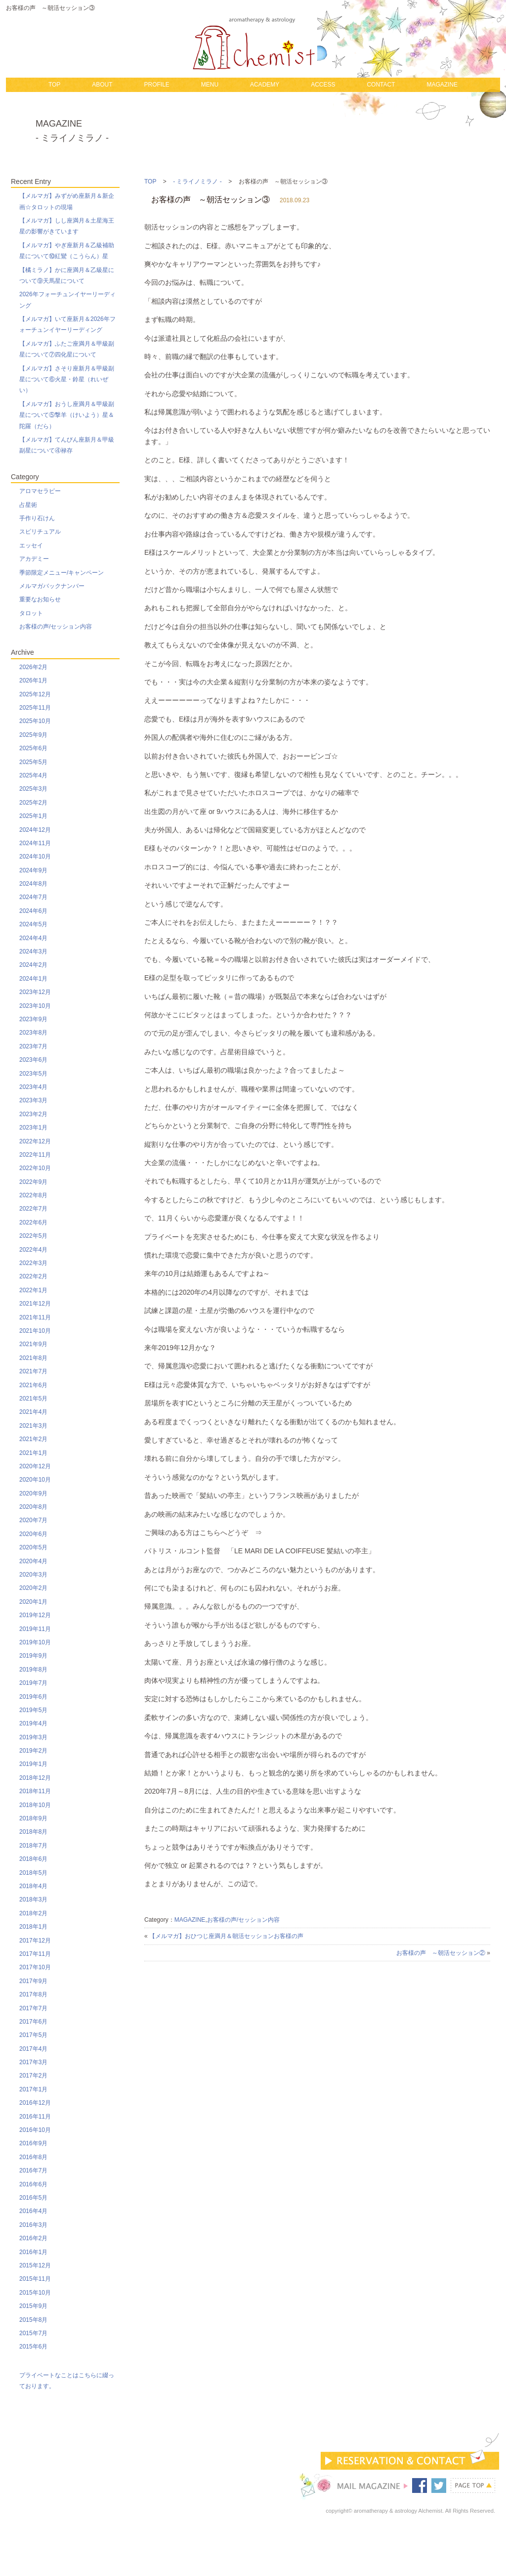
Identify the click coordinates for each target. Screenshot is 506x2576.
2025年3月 (33, 788)
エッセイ (31, 545)
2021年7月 (33, 1371)
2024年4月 (33, 938)
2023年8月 (33, 1032)
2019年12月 (35, 1615)
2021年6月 (33, 1385)
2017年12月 (35, 1940)
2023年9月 (33, 1019)
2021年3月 (33, 1425)
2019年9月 (33, 1655)
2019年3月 (33, 1737)
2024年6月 (33, 910)
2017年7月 (33, 2008)
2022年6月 (33, 1222)
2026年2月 (33, 667)
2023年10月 (35, 1005)
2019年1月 (33, 1764)
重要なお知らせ (40, 599)
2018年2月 (33, 1913)
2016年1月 (33, 2252)
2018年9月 (33, 1818)
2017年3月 (33, 2062)
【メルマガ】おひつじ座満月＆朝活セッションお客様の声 (226, 1936)
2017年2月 (33, 2075)
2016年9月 (33, 2143)
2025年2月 (33, 802)
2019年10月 (35, 1642)
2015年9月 (33, 2306)
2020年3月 (33, 1574)
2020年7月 (33, 1520)
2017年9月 (33, 1981)
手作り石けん (37, 518)
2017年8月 (33, 1994)
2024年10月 (35, 856)
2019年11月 (35, 1629)
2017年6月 (33, 2021)
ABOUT (102, 84)
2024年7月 (33, 897)
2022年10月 (35, 1168)
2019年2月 (33, 1750)
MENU (209, 84)
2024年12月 (35, 829)
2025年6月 (33, 748)
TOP (54, 84)
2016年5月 (33, 2197)
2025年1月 (33, 816)
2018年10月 (35, 1805)
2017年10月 (35, 1967)
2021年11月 (35, 1317)
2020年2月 (33, 1587)
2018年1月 (33, 1926)
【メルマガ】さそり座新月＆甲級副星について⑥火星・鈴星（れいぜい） (66, 379)
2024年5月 (33, 924)
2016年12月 (35, 2102)
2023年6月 (33, 1059)
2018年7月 (33, 1845)
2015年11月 (35, 2278)
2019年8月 (33, 1669)
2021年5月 (33, 1398)
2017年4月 (33, 2048)
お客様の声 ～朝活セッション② (440, 1952)
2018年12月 (35, 1777)
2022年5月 (33, 1235)
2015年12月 (35, 2265)
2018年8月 (33, 1831)
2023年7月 (33, 1046)
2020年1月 (33, 1601)
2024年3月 (33, 951)
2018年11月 (35, 1791)
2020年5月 (33, 1547)
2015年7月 (33, 2333)
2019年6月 (33, 1696)
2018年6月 (33, 1858)
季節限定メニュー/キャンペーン (61, 572)
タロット (31, 613)
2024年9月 (33, 870)
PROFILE (156, 84)
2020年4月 (33, 1561)
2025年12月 (35, 694)
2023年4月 (33, 1087)
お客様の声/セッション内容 (243, 1919)
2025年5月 (33, 762)
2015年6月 (33, 2346)
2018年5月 (33, 1872)
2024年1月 (33, 978)
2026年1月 (33, 680)
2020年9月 (33, 1493)
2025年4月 (33, 775)
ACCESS (323, 84)
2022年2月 (33, 1276)
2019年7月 (33, 1682)
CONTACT (381, 84)
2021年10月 (35, 1330)
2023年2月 (33, 1114)
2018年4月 (33, 1886)
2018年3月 (33, 1899)
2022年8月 (33, 1195)
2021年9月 (33, 1344)
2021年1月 (33, 1452)
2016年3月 (33, 2224)
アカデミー (34, 558)
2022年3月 (33, 1263)
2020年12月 (35, 1466)
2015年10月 (35, 2292)
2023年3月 (33, 1100)
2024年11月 (35, 843)
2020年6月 (33, 1534)
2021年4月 (33, 1411)
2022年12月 (35, 1141)
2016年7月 (33, 2170)
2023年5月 (33, 1073)
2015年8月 (33, 2319)
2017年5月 (33, 2035)
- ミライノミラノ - (197, 181)
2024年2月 (33, 964)
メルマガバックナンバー (51, 586)
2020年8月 (33, 1506)
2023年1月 (33, 1127)
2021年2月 (33, 1439)
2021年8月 (33, 1358)
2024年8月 (33, 883)
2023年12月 (35, 992)
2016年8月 (33, 2157)
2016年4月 (33, 2211)
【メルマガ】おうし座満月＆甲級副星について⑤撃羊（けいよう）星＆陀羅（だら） (66, 415)
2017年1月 (33, 2089)
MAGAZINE (442, 84)
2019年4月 (33, 1723)
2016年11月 (35, 2116)
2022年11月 (35, 1154)
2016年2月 (33, 2238)
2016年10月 (35, 2129)
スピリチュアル (40, 531)
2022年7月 (33, 1208)
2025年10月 (35, 721)
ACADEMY (264, 84)
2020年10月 (35, 1479)
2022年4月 (33, 1249)
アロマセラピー (40, 491)
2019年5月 (33, 1710)
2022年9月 (33, 1181)
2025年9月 (33, 734)
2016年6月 (33, 2184)
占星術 (28, 504)
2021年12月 (35, 1303)
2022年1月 (33, 1290)
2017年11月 (35, 1953)
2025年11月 (35, 707)
